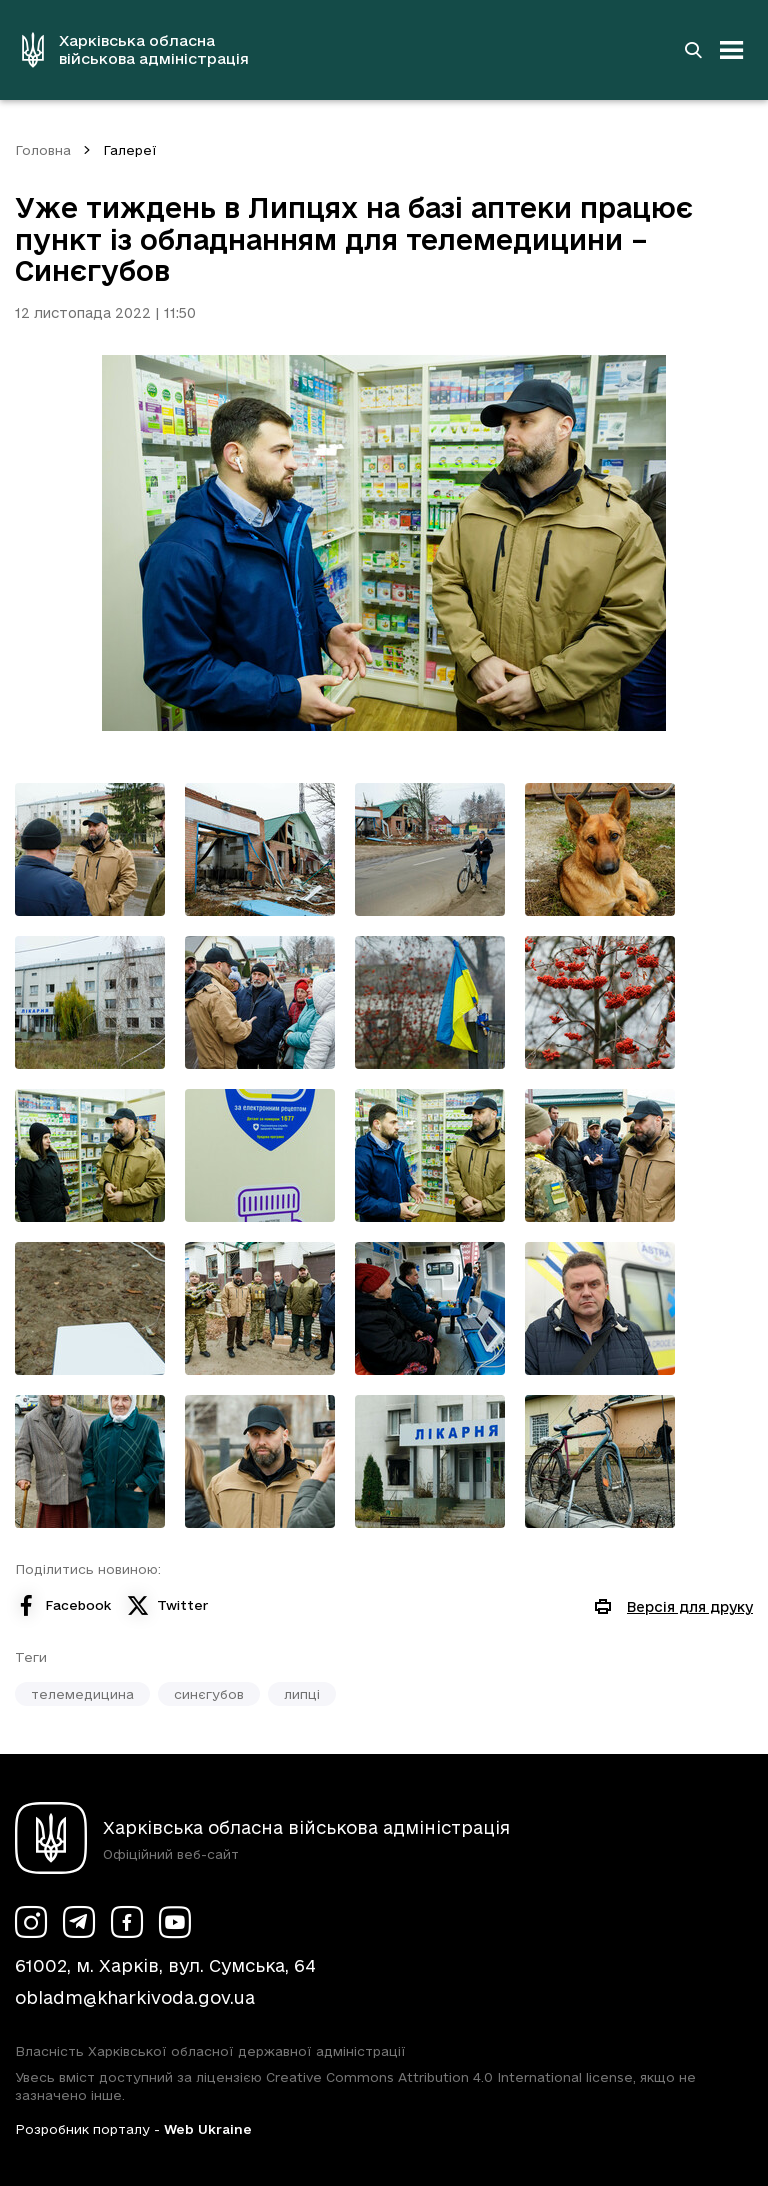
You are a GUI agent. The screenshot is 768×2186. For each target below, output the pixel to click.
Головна (43, 150)
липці (302, 1694)
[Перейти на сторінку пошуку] (693, 50)
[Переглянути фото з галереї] (90, 849)
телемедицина (82, 1694)
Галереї (130, 150)
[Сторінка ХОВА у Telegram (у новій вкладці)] (79, 1922)
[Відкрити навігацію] (732, 50)
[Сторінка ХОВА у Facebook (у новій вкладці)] (127, 1922)
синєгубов (209, 1694)
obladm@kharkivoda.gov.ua (135, 1997)
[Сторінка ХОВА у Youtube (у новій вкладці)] (175, 1922)
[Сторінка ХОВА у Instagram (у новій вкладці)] (31, 1922)
